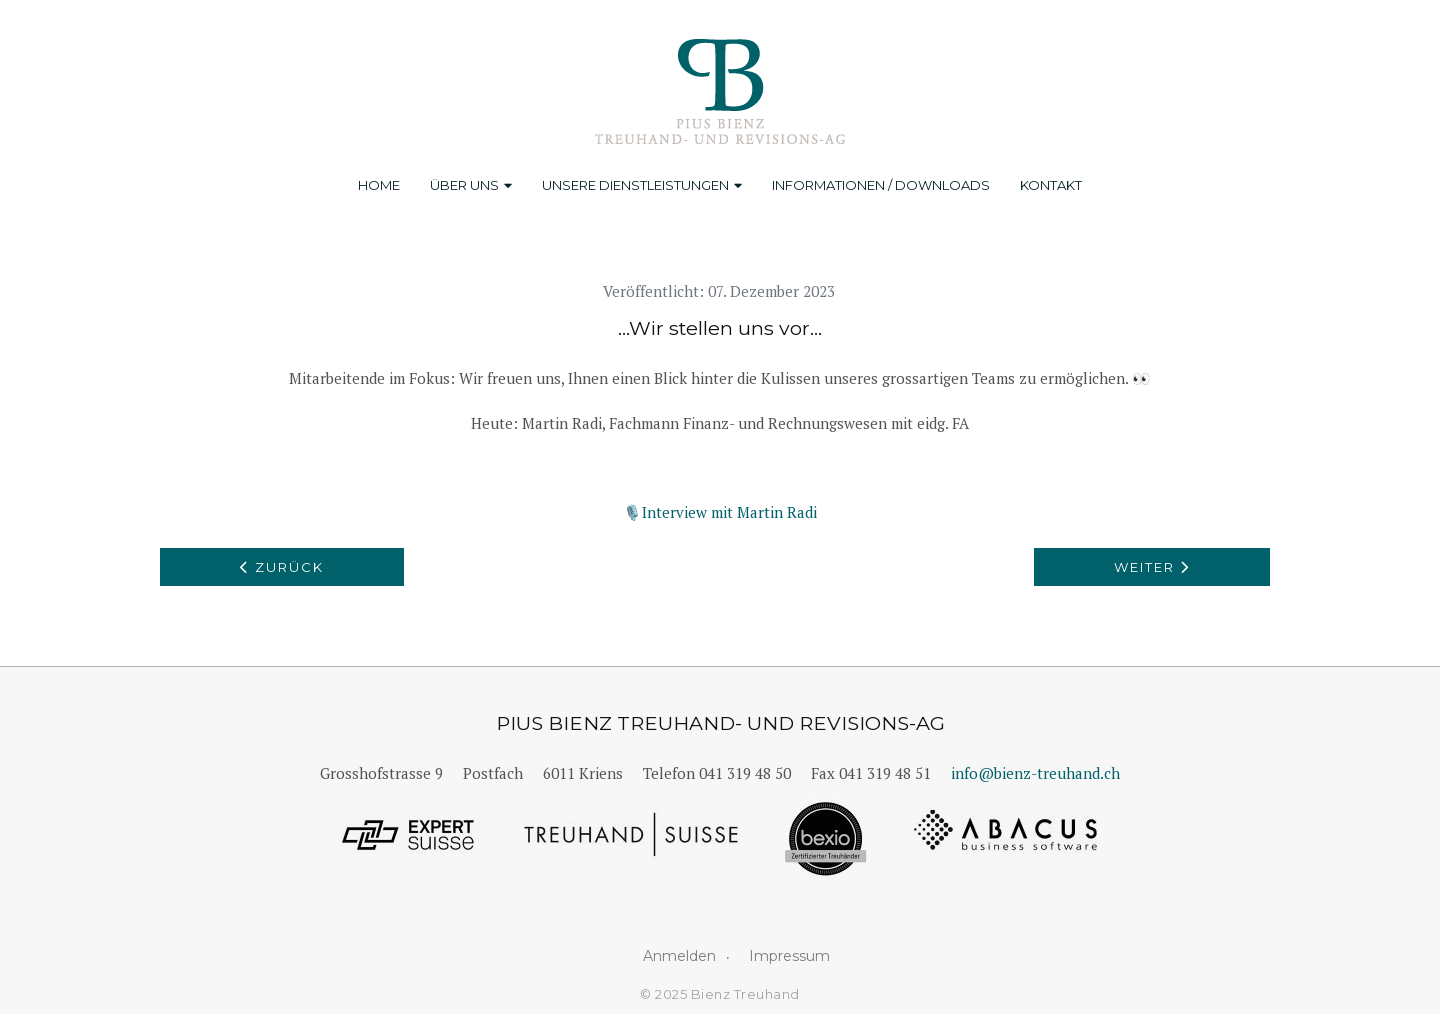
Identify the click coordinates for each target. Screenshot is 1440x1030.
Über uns (471, 185)
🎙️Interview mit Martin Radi (720, 512)
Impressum (789, 956)
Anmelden (679, 956)
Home (379, 185)
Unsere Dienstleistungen (642, 185)
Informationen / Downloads (881, 185)
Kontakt (1051, 185)
